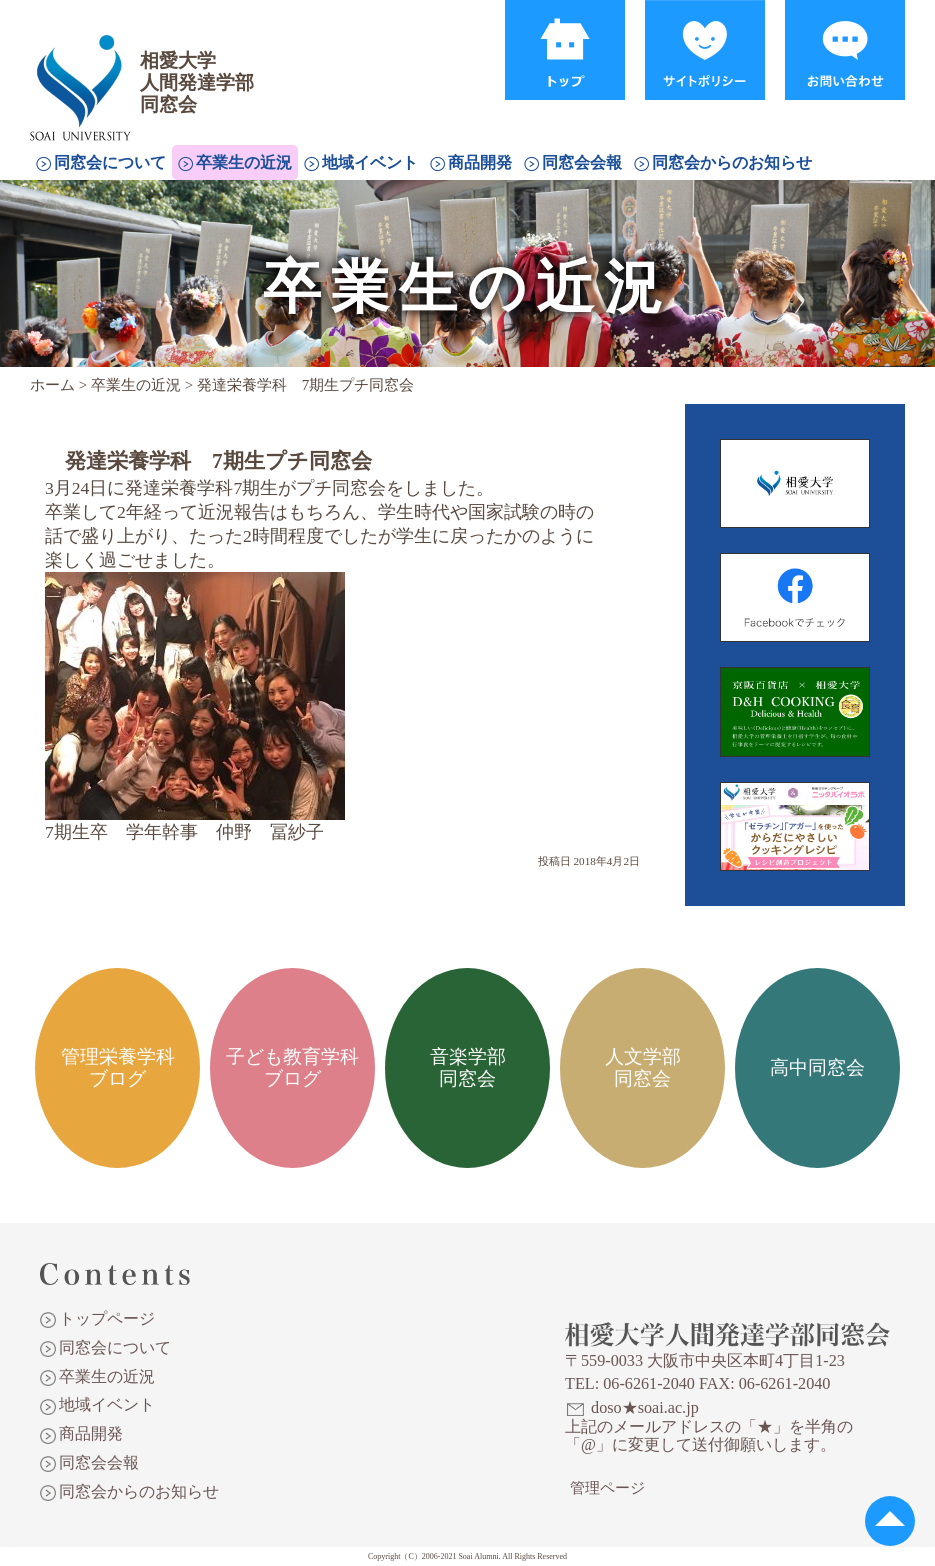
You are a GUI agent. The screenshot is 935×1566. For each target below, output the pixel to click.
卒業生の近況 (244, 162)
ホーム (52, 385)
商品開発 (480, 162)
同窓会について (110, 162)
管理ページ (607, 1488)
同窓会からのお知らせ (732, 162)
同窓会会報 (582, 162)
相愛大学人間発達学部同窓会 (84, 65)
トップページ (107, 1318)
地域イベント (370, 162)
